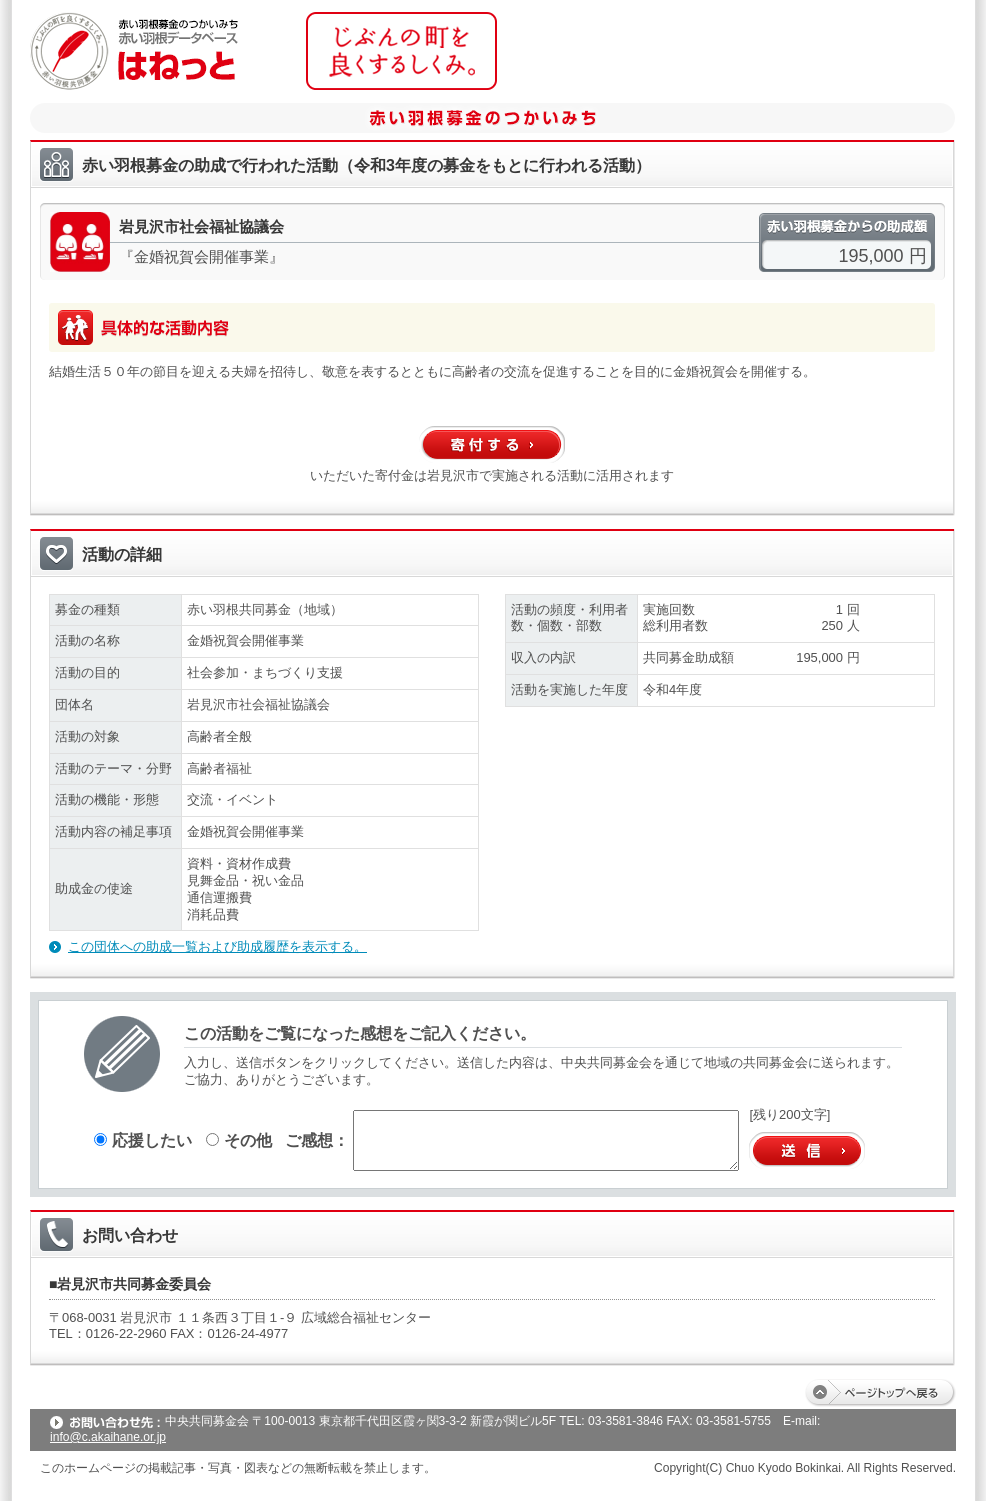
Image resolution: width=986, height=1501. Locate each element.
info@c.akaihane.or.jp (108, 1437)
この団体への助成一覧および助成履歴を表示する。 (217, 946)
